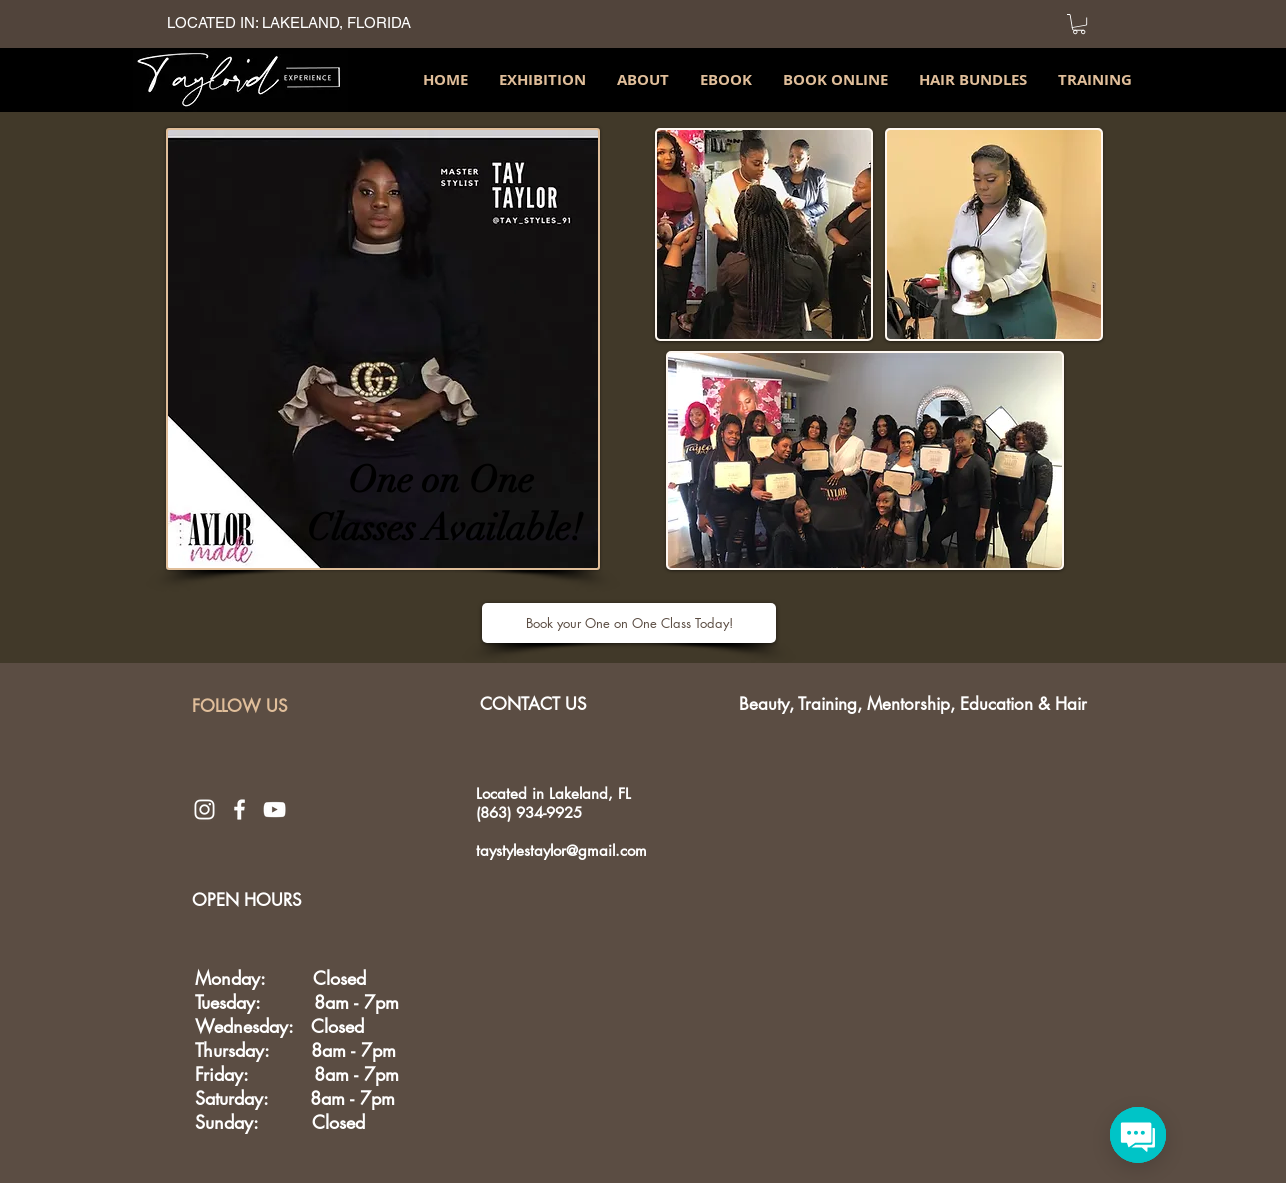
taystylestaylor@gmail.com (561, 850)
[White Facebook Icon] (239, 809)
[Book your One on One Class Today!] (629, 623)
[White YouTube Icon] (274, 809)
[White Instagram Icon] (204, 809)
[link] (1079, 24)
